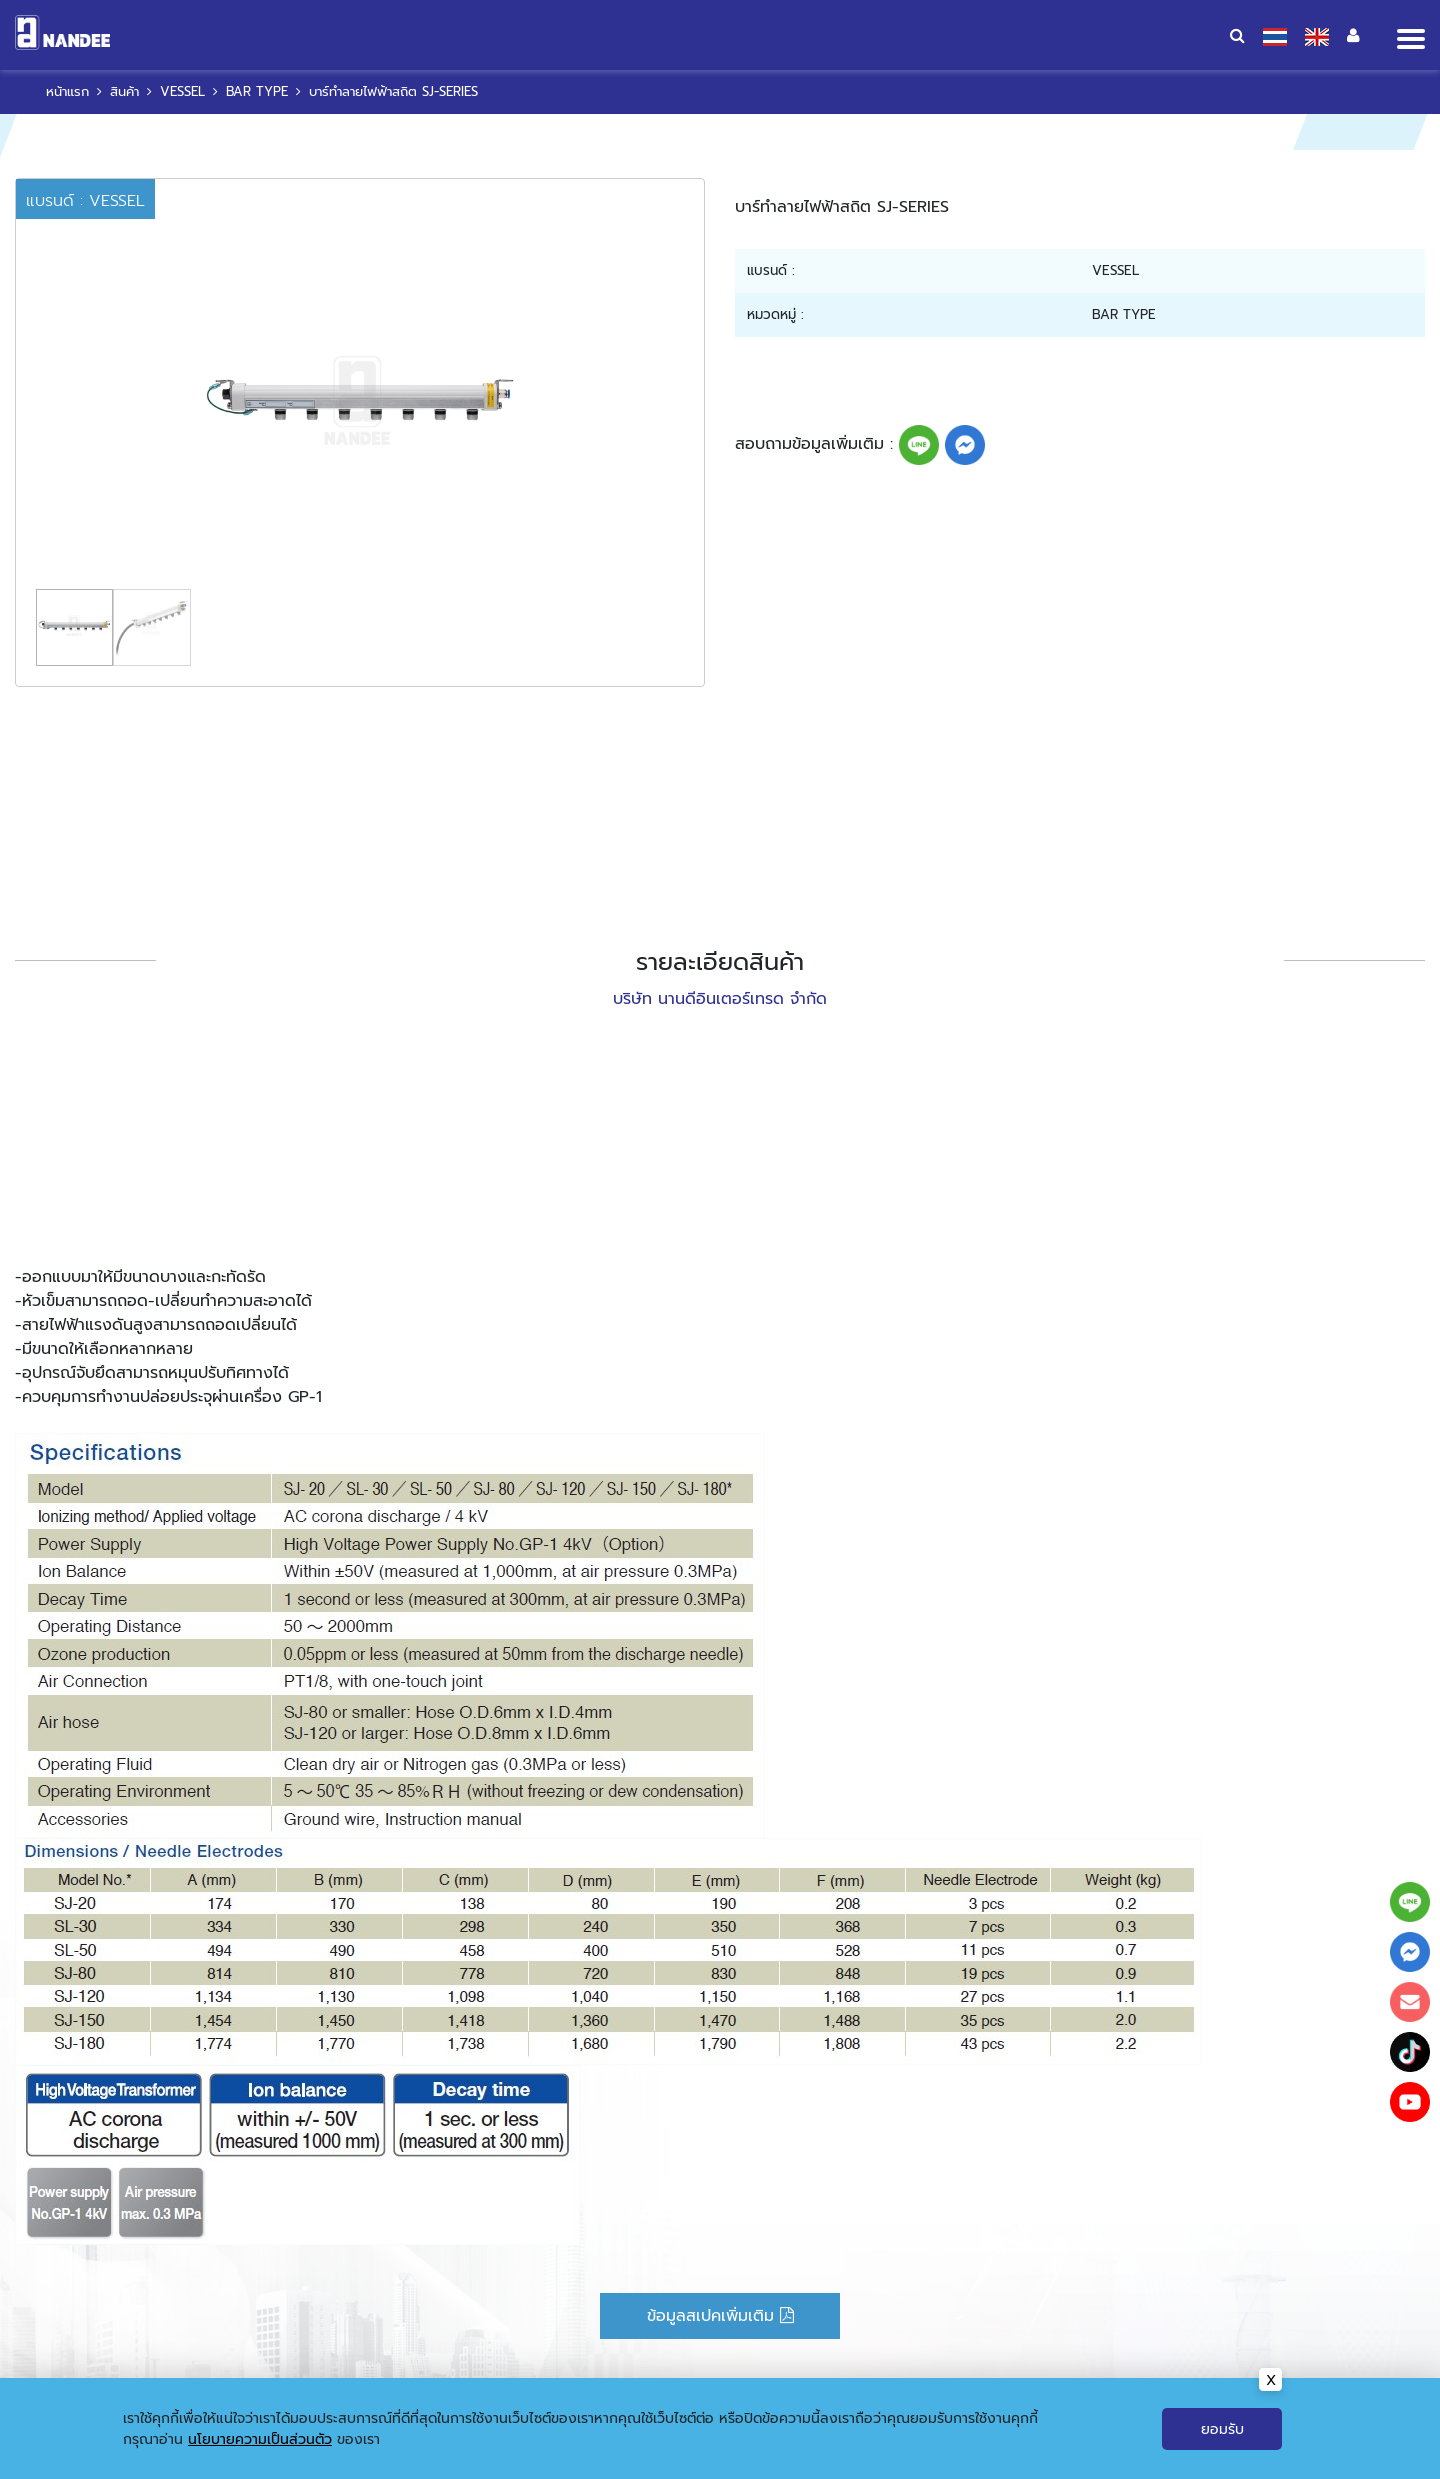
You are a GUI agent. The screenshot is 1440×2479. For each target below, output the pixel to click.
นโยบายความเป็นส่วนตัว (260, 2459)
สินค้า (124, 91)
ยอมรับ (1222, 2449)
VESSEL (182, 91)
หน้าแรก (67, 91)
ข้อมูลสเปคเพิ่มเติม (720, 2316)
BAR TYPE (257, 91)
